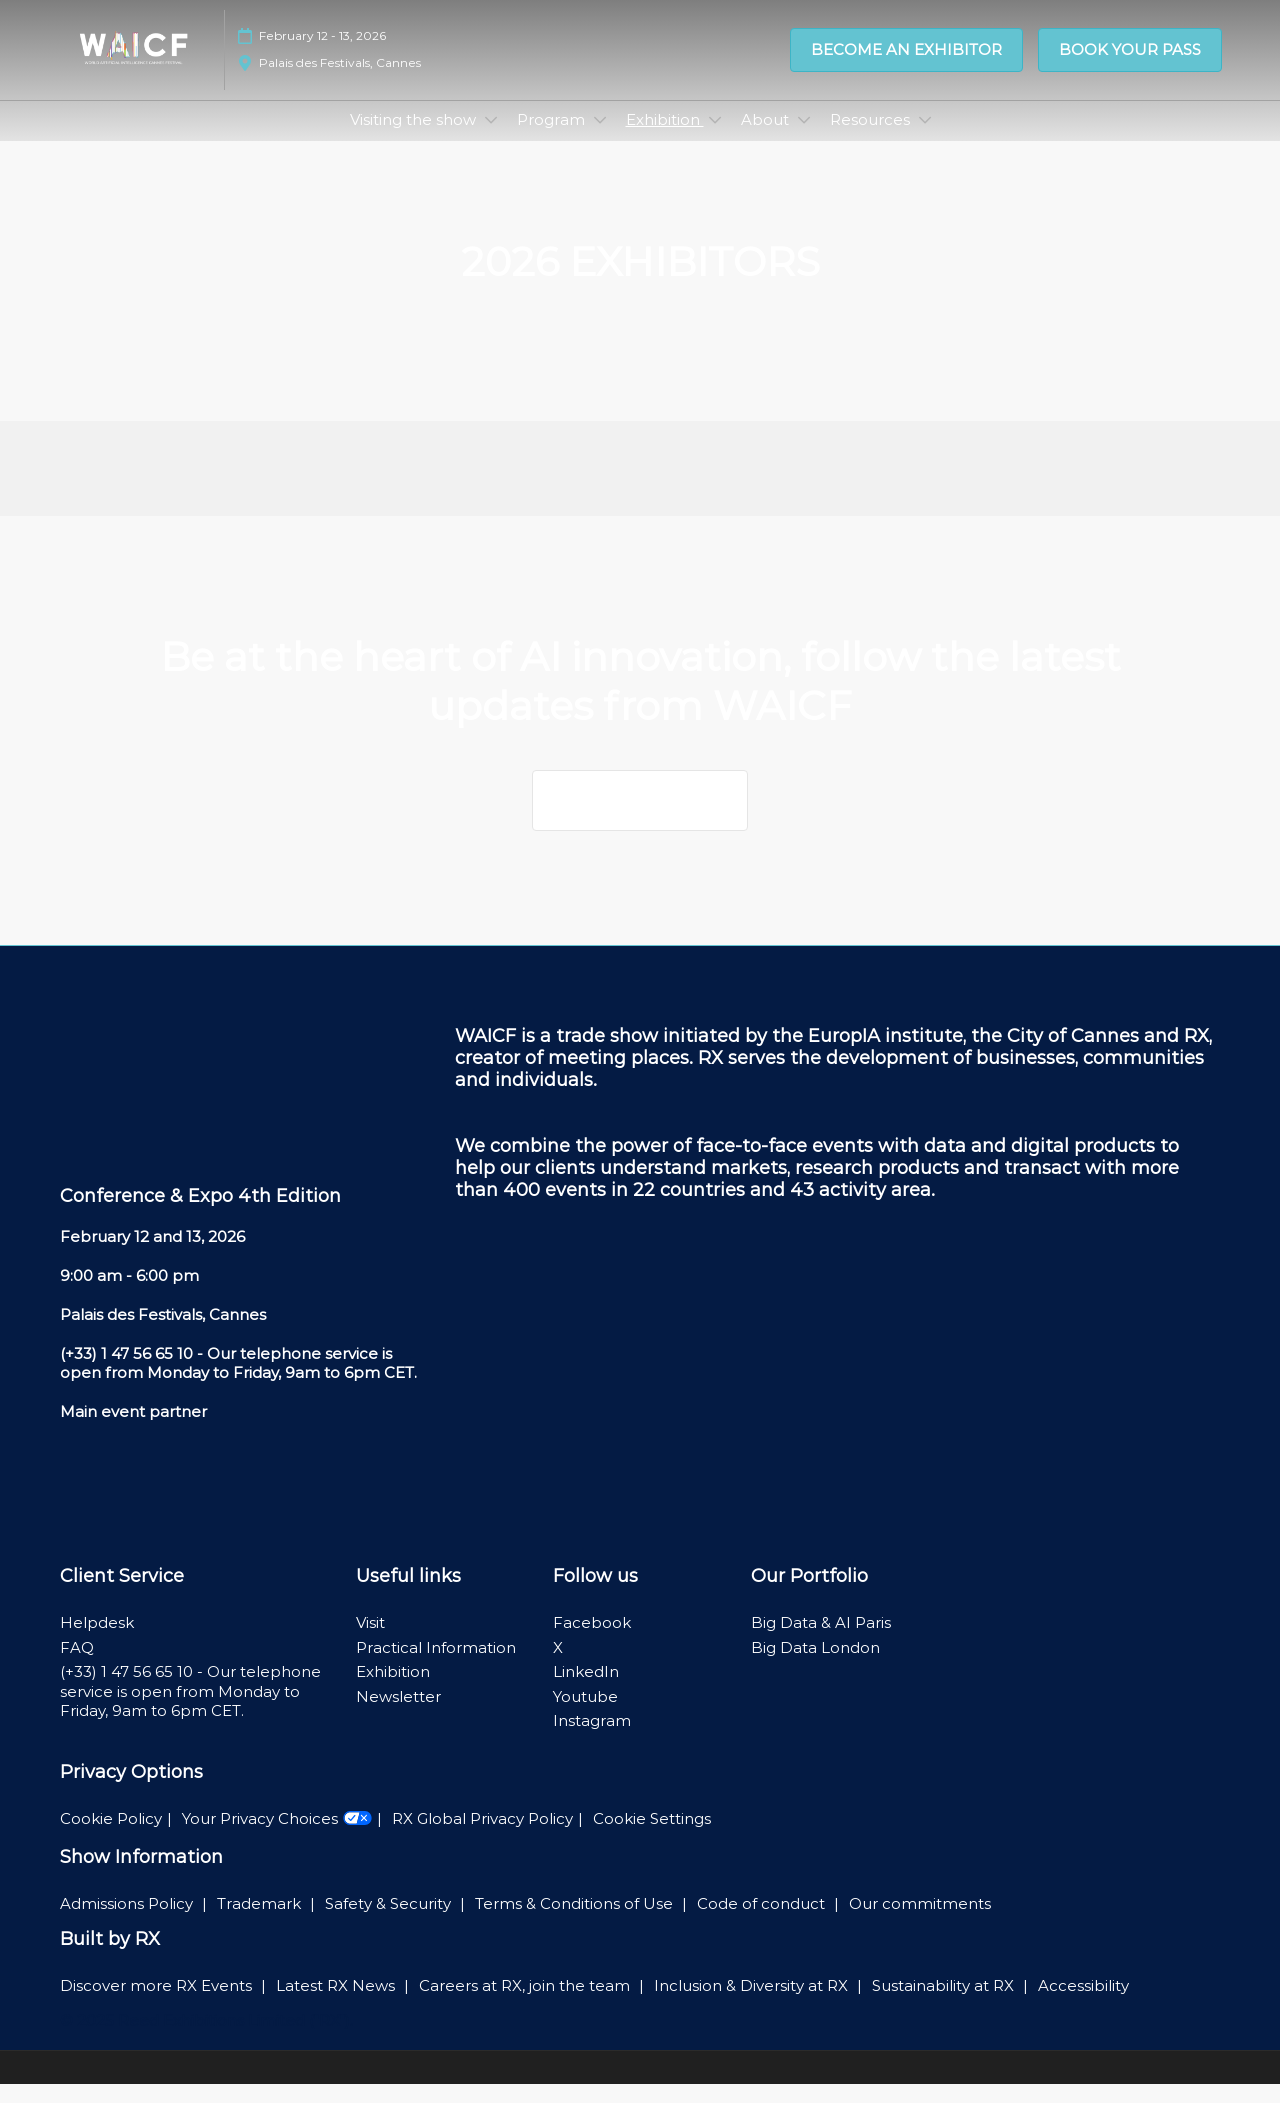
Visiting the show (415, 138)
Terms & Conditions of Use (576, 1922)
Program (553, 138)
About (767, 138)
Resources (872, 138)
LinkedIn (586, 1690)
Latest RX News (337, 2004)
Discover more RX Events (158, 2004)
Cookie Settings (652, 1837)
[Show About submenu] (804, 139)
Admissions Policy (128, 1922)
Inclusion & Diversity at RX (753, 2004)
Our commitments (920, 1922)
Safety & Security (390, 1922)
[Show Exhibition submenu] (715, 139)
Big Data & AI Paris (821, 1641)
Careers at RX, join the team (526, 2004)
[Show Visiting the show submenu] (491, 139)
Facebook (592, 1641)
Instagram (592, 1739)
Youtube (585, 1715)
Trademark (261, 1922)
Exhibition (665, 138)
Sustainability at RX (945, 2004)
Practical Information (436, 1666)
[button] (906, 60)
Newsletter (398, 1715)
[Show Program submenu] (600, 139)
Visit (370, 1641)
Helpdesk (97, 1641)
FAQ (77, 1666)
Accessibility (1083, 2004)
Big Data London (815, 1666)
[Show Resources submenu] (925, 139)
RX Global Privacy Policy (482, 1837)
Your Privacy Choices (277, 1838)
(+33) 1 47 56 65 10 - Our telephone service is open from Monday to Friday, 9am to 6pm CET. (190, 1710)
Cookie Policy (111, 1837)
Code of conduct (763, 1922)
